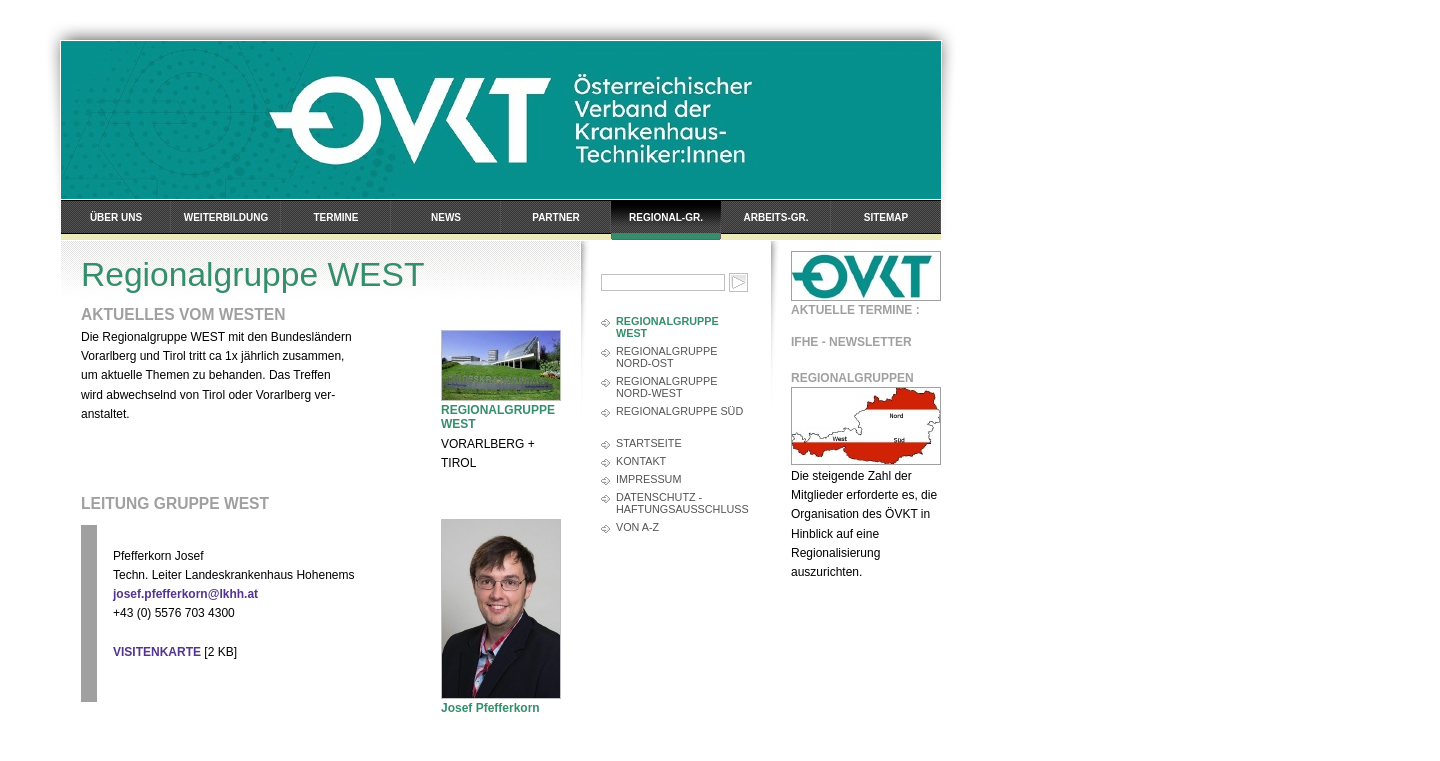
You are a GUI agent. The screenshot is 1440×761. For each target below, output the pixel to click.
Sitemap (886, 217)
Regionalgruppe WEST (667, 327)
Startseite (649, 443)
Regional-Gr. (666, 217)
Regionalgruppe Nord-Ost (666, 357)
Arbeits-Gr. (776, 217)
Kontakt (641, 461)
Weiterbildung (226, 217)
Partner (556, 217)
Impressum (648, 479)
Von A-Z (637, 527)
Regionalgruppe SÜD (679, 411)
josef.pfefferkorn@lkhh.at (185, 594)
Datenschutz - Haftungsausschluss (682, 503)
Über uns (116, 217)
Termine (336, 217)
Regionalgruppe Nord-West (666, 387)
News (446, 217)
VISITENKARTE (157, 652)
